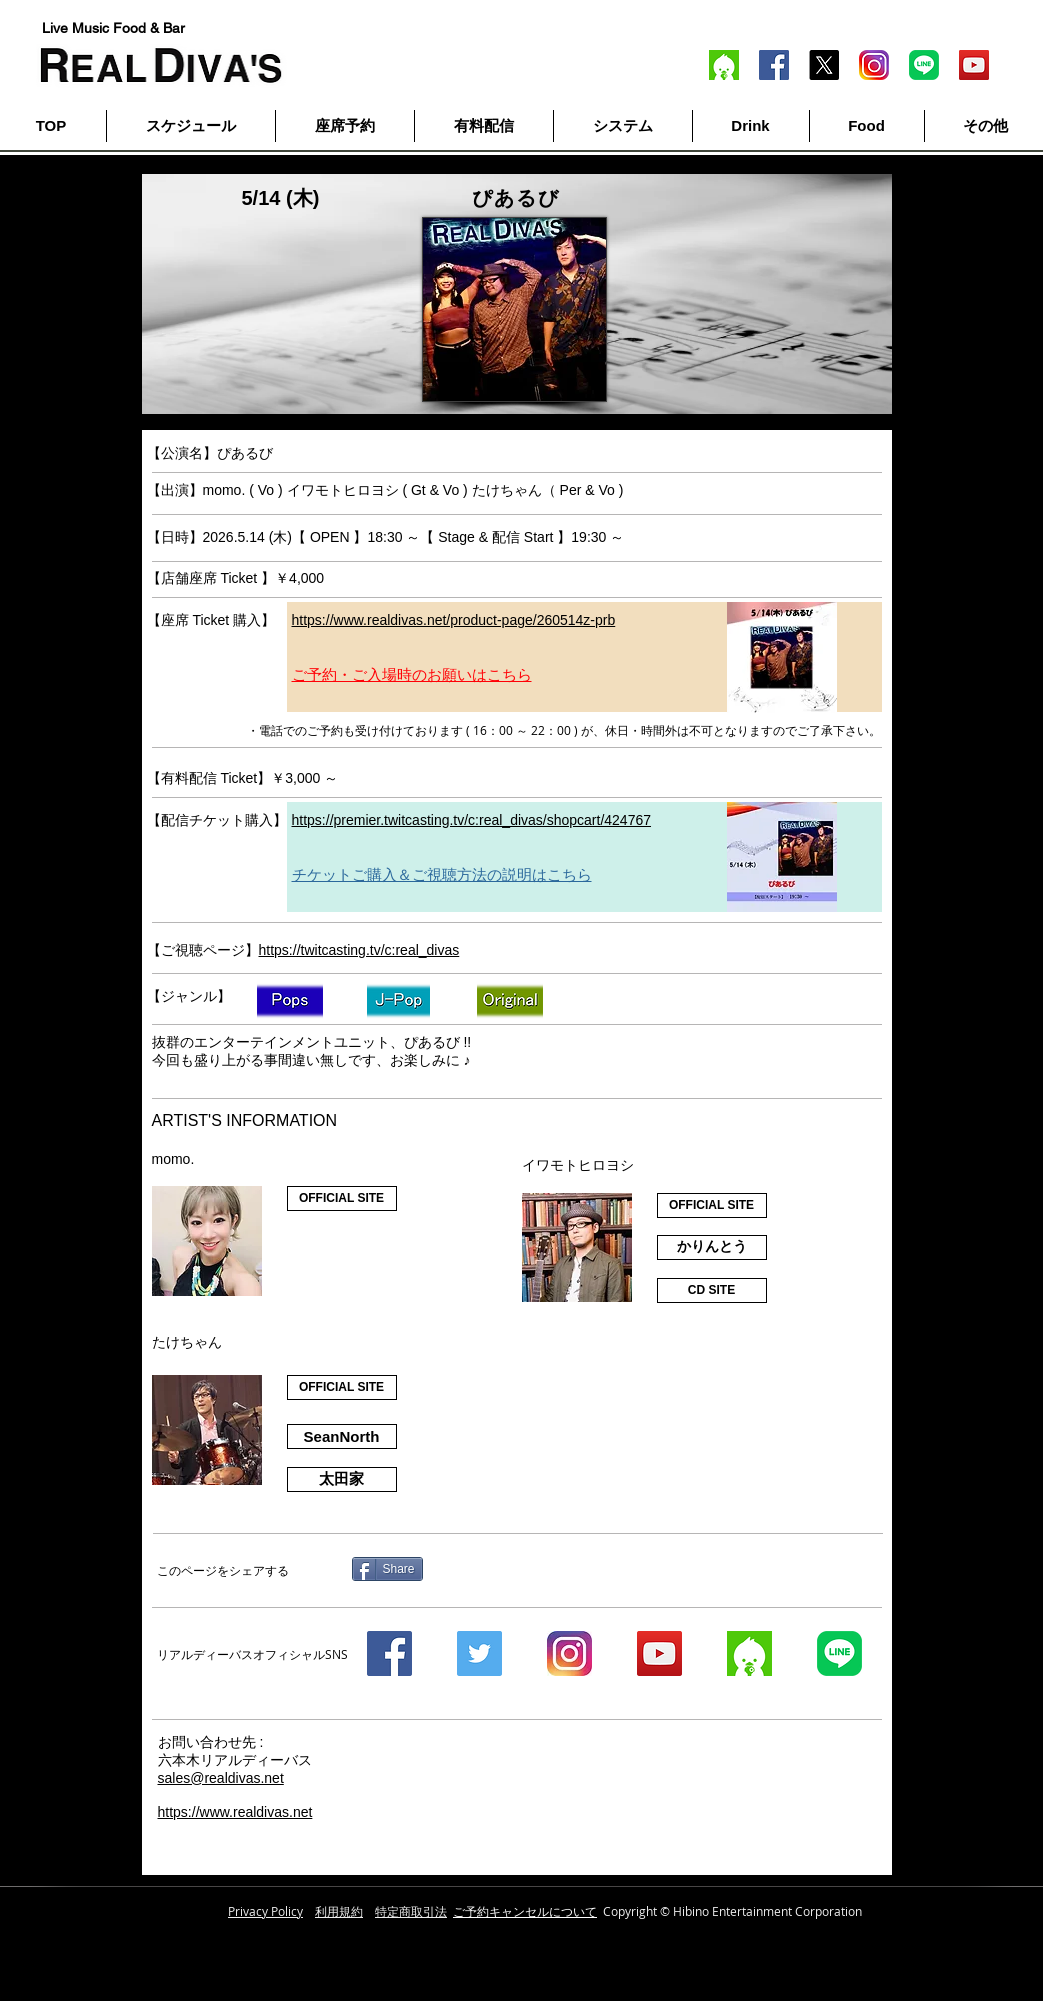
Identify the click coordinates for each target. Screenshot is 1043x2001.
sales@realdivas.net (221, 1778)
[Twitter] (479, 1653)
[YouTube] (974, 65)
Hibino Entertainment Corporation (767, 1911)
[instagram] (569, 1653)
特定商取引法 (411, 1911)
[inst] (874, 65)
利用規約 (339, 1911)
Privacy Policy (265, 1911)
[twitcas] (724, 65)
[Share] (387, 1569)
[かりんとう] (712, 1247)
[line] (924, 65)
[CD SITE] (712, 1290)
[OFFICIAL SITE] (342, 1198)
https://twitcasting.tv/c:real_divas (359, 950)
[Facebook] (774, 65)
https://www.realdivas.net (235, 1812)
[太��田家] (342, 1479)
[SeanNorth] (342, 1436)
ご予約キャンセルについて (525, 1911)
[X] (824, 65)
